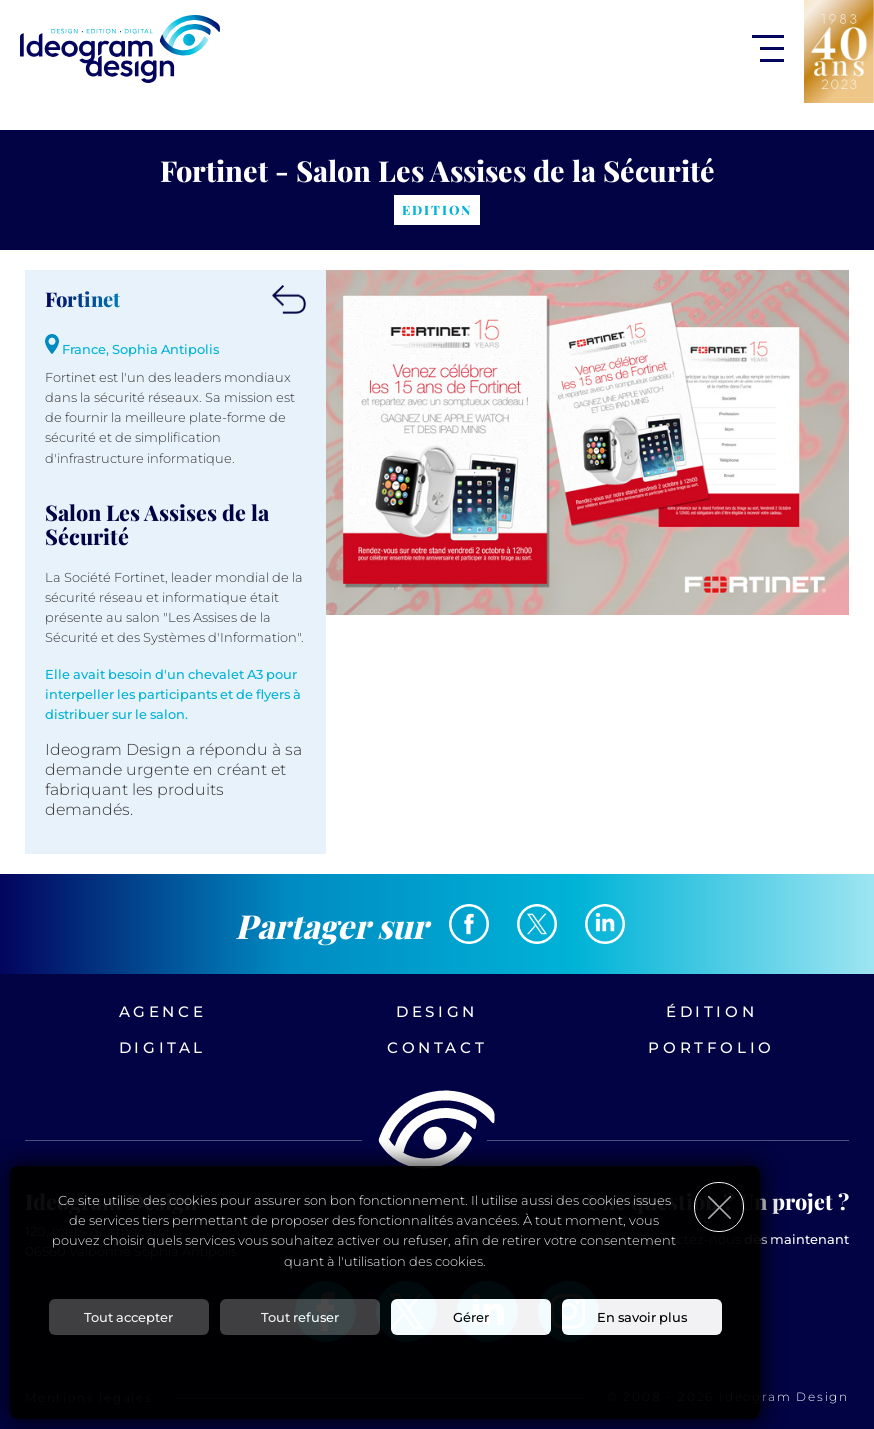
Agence (163, 1011)
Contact (437, 1047)
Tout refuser (300, 1317)
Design (437, 1011)
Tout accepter (128, 1317)
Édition (711, 1011)
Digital (162, 1047)
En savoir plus (642, 1317)
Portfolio (711, 1047)
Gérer (471, 1317)
